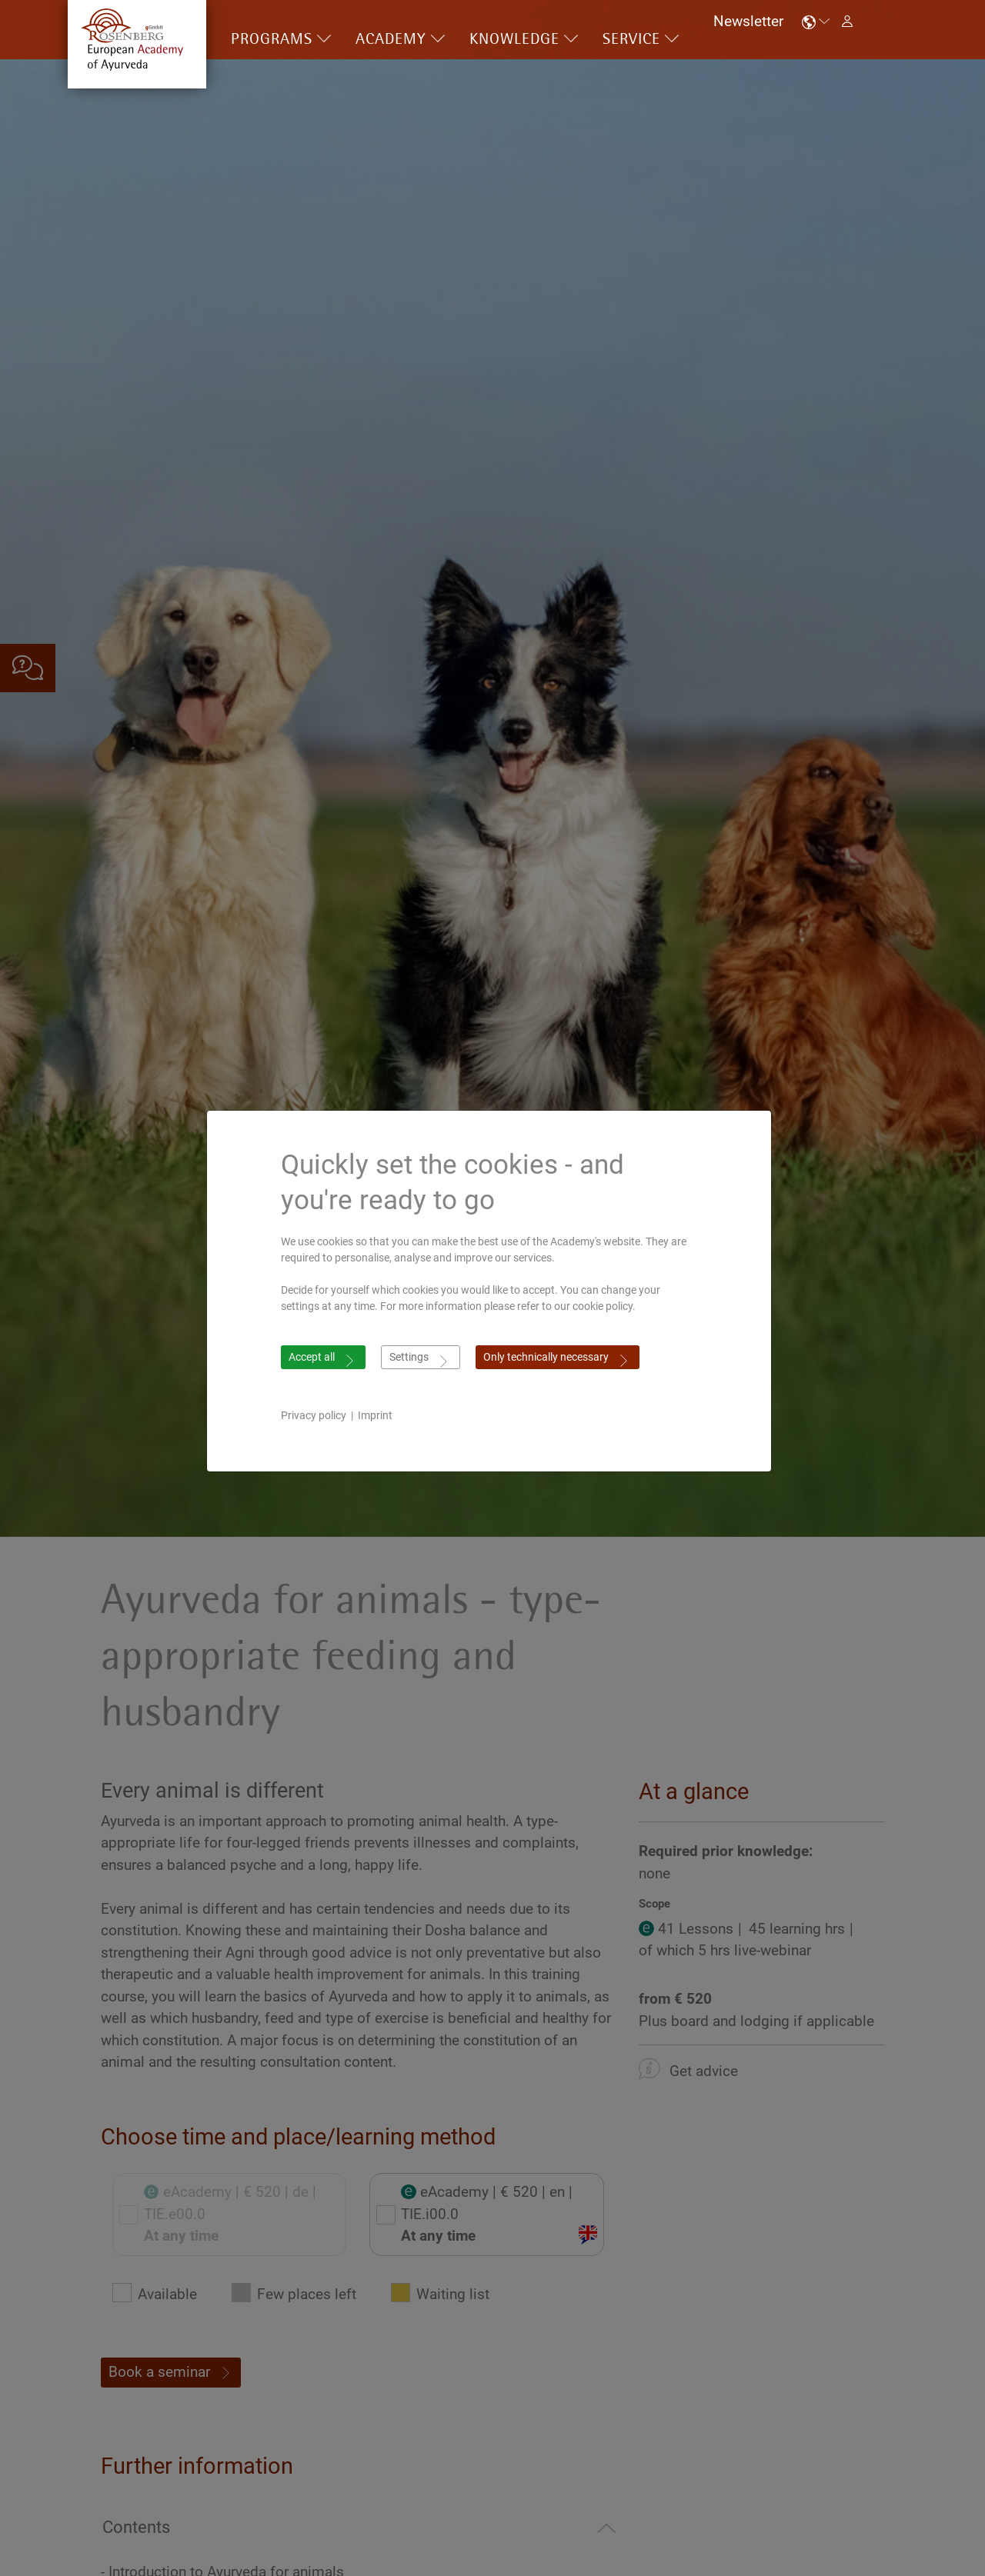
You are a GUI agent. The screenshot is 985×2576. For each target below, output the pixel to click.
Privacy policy (317, 1415)
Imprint (379, 1415)
